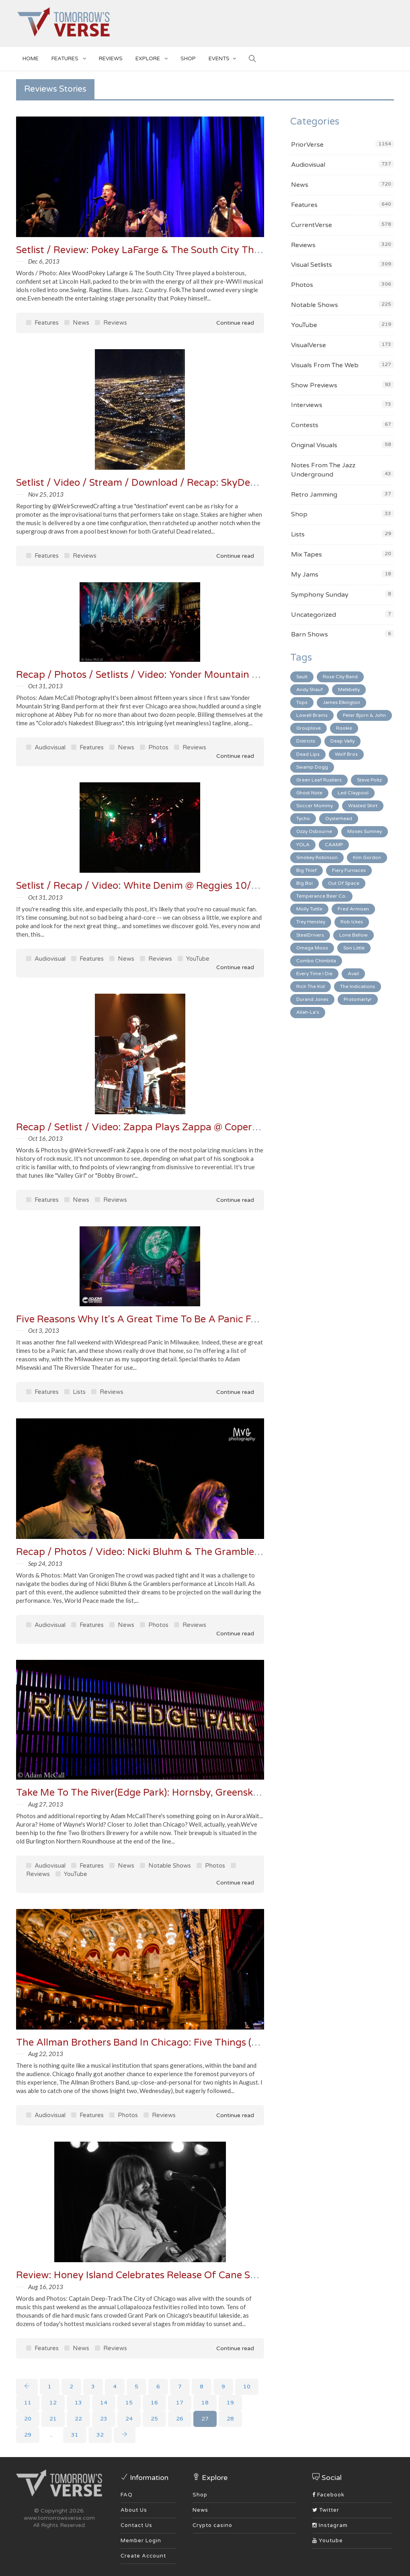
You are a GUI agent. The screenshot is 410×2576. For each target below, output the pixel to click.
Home (31, 58)
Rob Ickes (351, 922)
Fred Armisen (353, 909)
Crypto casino (212, 2525)
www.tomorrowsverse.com (59, 2518)
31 (74, 2434)
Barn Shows (309, 634)
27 (205, 2418)
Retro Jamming (314, 495)
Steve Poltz (369, 780)
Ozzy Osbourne (314, 831)
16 (154, 2402)
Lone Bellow (353, 935)
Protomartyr (358, 999)
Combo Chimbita (316, 961)
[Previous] (27, 2387)
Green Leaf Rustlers (319, 780)
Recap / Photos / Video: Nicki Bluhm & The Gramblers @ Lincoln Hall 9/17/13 (193, 1552)
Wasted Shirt (362, 805)
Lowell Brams (312, 715)
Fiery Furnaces (349, 870)
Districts (305, 741)
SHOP (188, 58)
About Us (134, 2510)
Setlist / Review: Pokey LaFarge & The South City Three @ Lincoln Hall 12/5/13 (196, 250)
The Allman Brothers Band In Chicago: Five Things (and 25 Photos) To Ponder (193, 2042)
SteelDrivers (310, 935)
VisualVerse (308, 345)
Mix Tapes (306, 554)
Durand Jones (312, 999)
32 (100, 2434)
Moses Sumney (364, 831)
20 (27, 2418)
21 (53, 2418)
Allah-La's (307, 1012)
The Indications (357, 986)
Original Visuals (314, 445)
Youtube (327, 2540)
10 (246, 2386)
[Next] (124, 2435)
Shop (299, 514)
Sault (302, 676)
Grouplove (308, 728)
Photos (154, 747)
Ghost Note (309, 793)
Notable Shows (165, 1865)
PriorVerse (307, 145)
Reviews (111, 58)
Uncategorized (313, 615)
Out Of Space (343, 883)
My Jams (304, 575)
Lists (75, 1391)
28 (230, 2418)
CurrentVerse (311, 225)
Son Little (354, 948)
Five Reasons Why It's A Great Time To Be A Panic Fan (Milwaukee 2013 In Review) (204, 1319)
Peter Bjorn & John (364, 715)
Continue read (229, 322)
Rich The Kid (310, 986)
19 (230, 2402)
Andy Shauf (309, 689)
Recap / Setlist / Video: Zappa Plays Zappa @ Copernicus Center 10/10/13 (186, 1127)
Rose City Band (340, 676)
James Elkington (341, 702)
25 (154, 2418)
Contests (304, 425)
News (76, 322)
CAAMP (334, 844)
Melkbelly (349, 689)
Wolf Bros (346, 754)
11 (27, 2402)
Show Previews (314, 385)
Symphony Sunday (319, 595)
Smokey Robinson (317, 857)
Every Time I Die (314, 973)
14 (103, 2402)
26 (179, 2418)
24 (129, 2418)
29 (27, 2434)
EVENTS (222, 57)
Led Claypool (353, 793)
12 (53, 2402)
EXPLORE (151, 57)
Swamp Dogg (312, 767)
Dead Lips (308, 754)
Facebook (328, 2495)
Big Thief (306, 870)
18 (205, 2402)
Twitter (325, 2510)
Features (68, 57)
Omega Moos (312, 948)
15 (129, 2402)
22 (78, 2418)
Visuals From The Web (325, 365)
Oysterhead (338, 818)
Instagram (330, 2525)
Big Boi (304, 883)
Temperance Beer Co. (321, 896)
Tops (302, 702)
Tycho (303, 818)
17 (179, 2402)
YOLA (303, 844)
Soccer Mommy (314, 805)
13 (78, 2402)
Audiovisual (46, 747)
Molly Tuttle (309, 909)
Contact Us (136, 2525)
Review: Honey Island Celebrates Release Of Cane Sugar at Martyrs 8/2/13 (187, 2275)
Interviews (306, 405)
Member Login (141, 2540)
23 (103, 2418)
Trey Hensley (310, 922)
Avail (353, 973)
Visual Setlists (311, 265)
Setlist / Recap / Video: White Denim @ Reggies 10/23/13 (148, 886)
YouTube (193, 958)
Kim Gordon (367, 857)
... (51, 2434)
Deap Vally (342, 741)
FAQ (127, 2495)
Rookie (344, 728)
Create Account (143, 2556)
